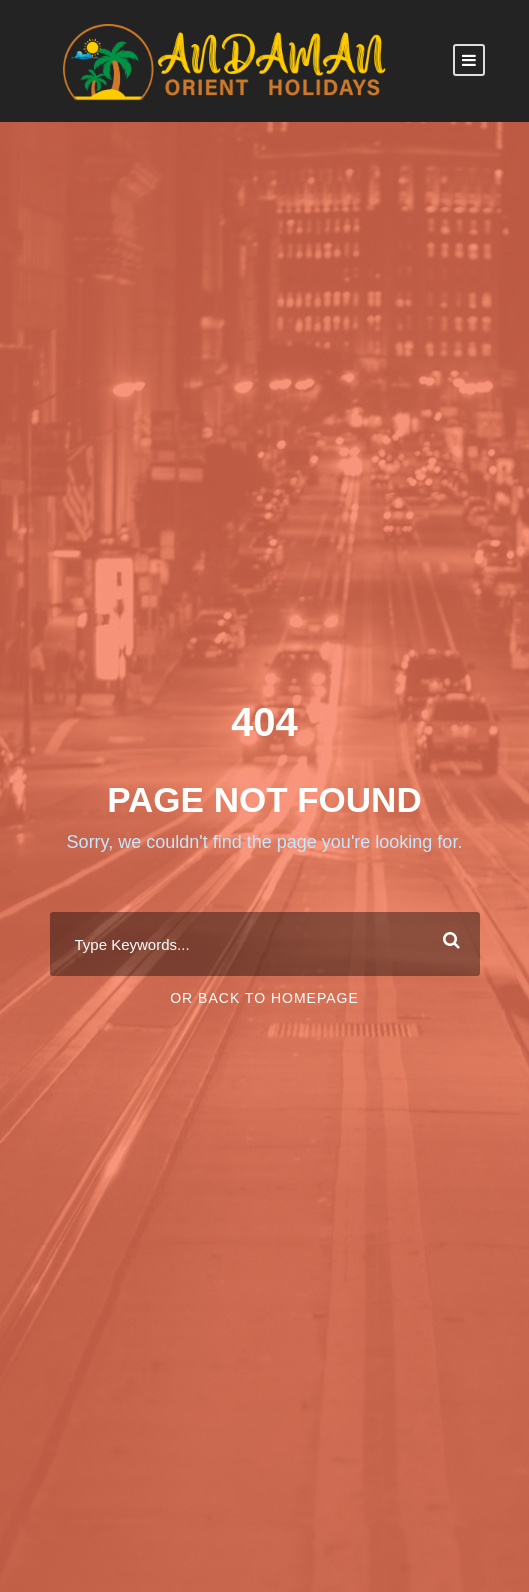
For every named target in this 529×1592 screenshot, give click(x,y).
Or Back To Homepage (264, 998)
